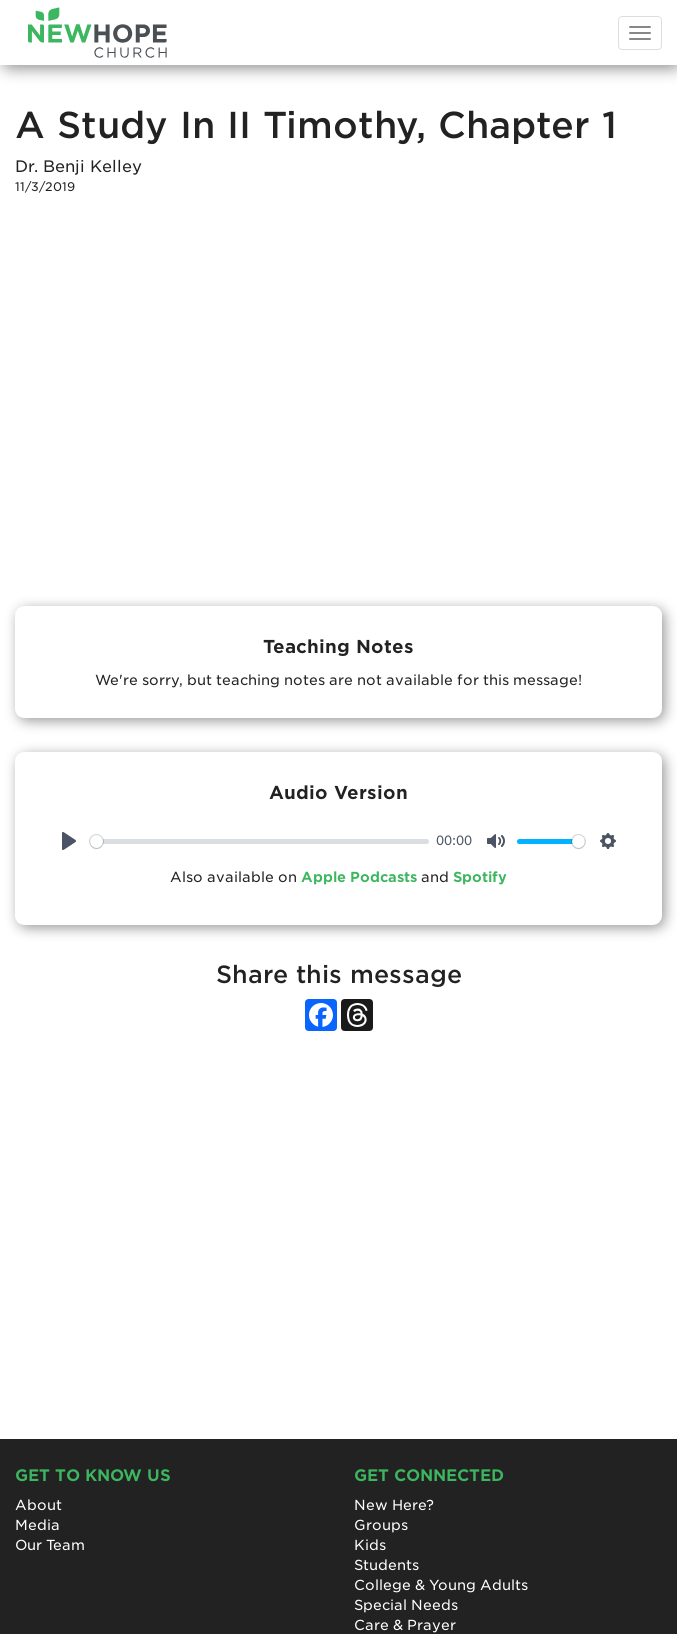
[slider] (259, 841)
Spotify (480, 877)
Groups (381, 1525)
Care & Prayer (405, 1625)
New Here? (394, 1505)
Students (386, 1565)
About (38, 1505)
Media (37, 1525)
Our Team (50, 1545)
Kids (370, 1545)
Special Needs (406, 1605)
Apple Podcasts (359, 877)
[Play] (69, 841)
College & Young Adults (441, 1585)
